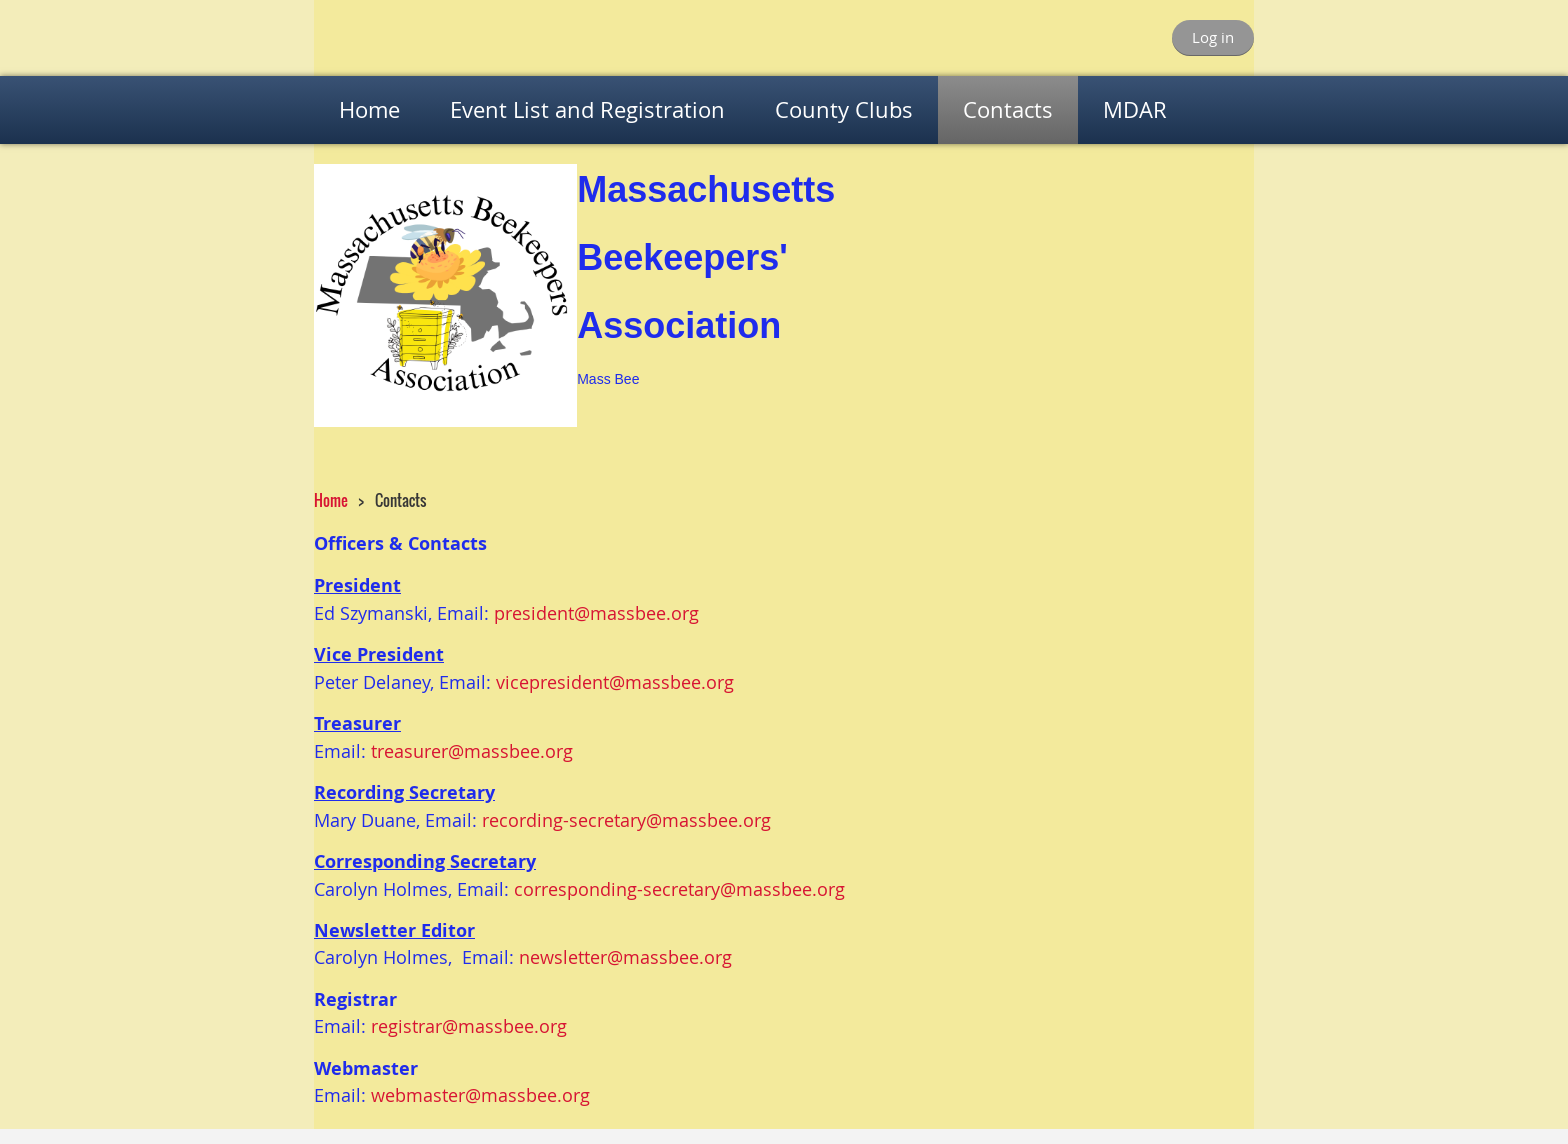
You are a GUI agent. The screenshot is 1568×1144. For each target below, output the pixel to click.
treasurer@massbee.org (472, 751)
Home (331, 500)
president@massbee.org (596, 613)
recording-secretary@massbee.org (626, 820)
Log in (1213, 37)
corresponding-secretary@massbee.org (679, 889)
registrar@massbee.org (469, 1026)
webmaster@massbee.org (480, 1095)
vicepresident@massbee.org (615, 682)
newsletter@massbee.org (625, 957)
